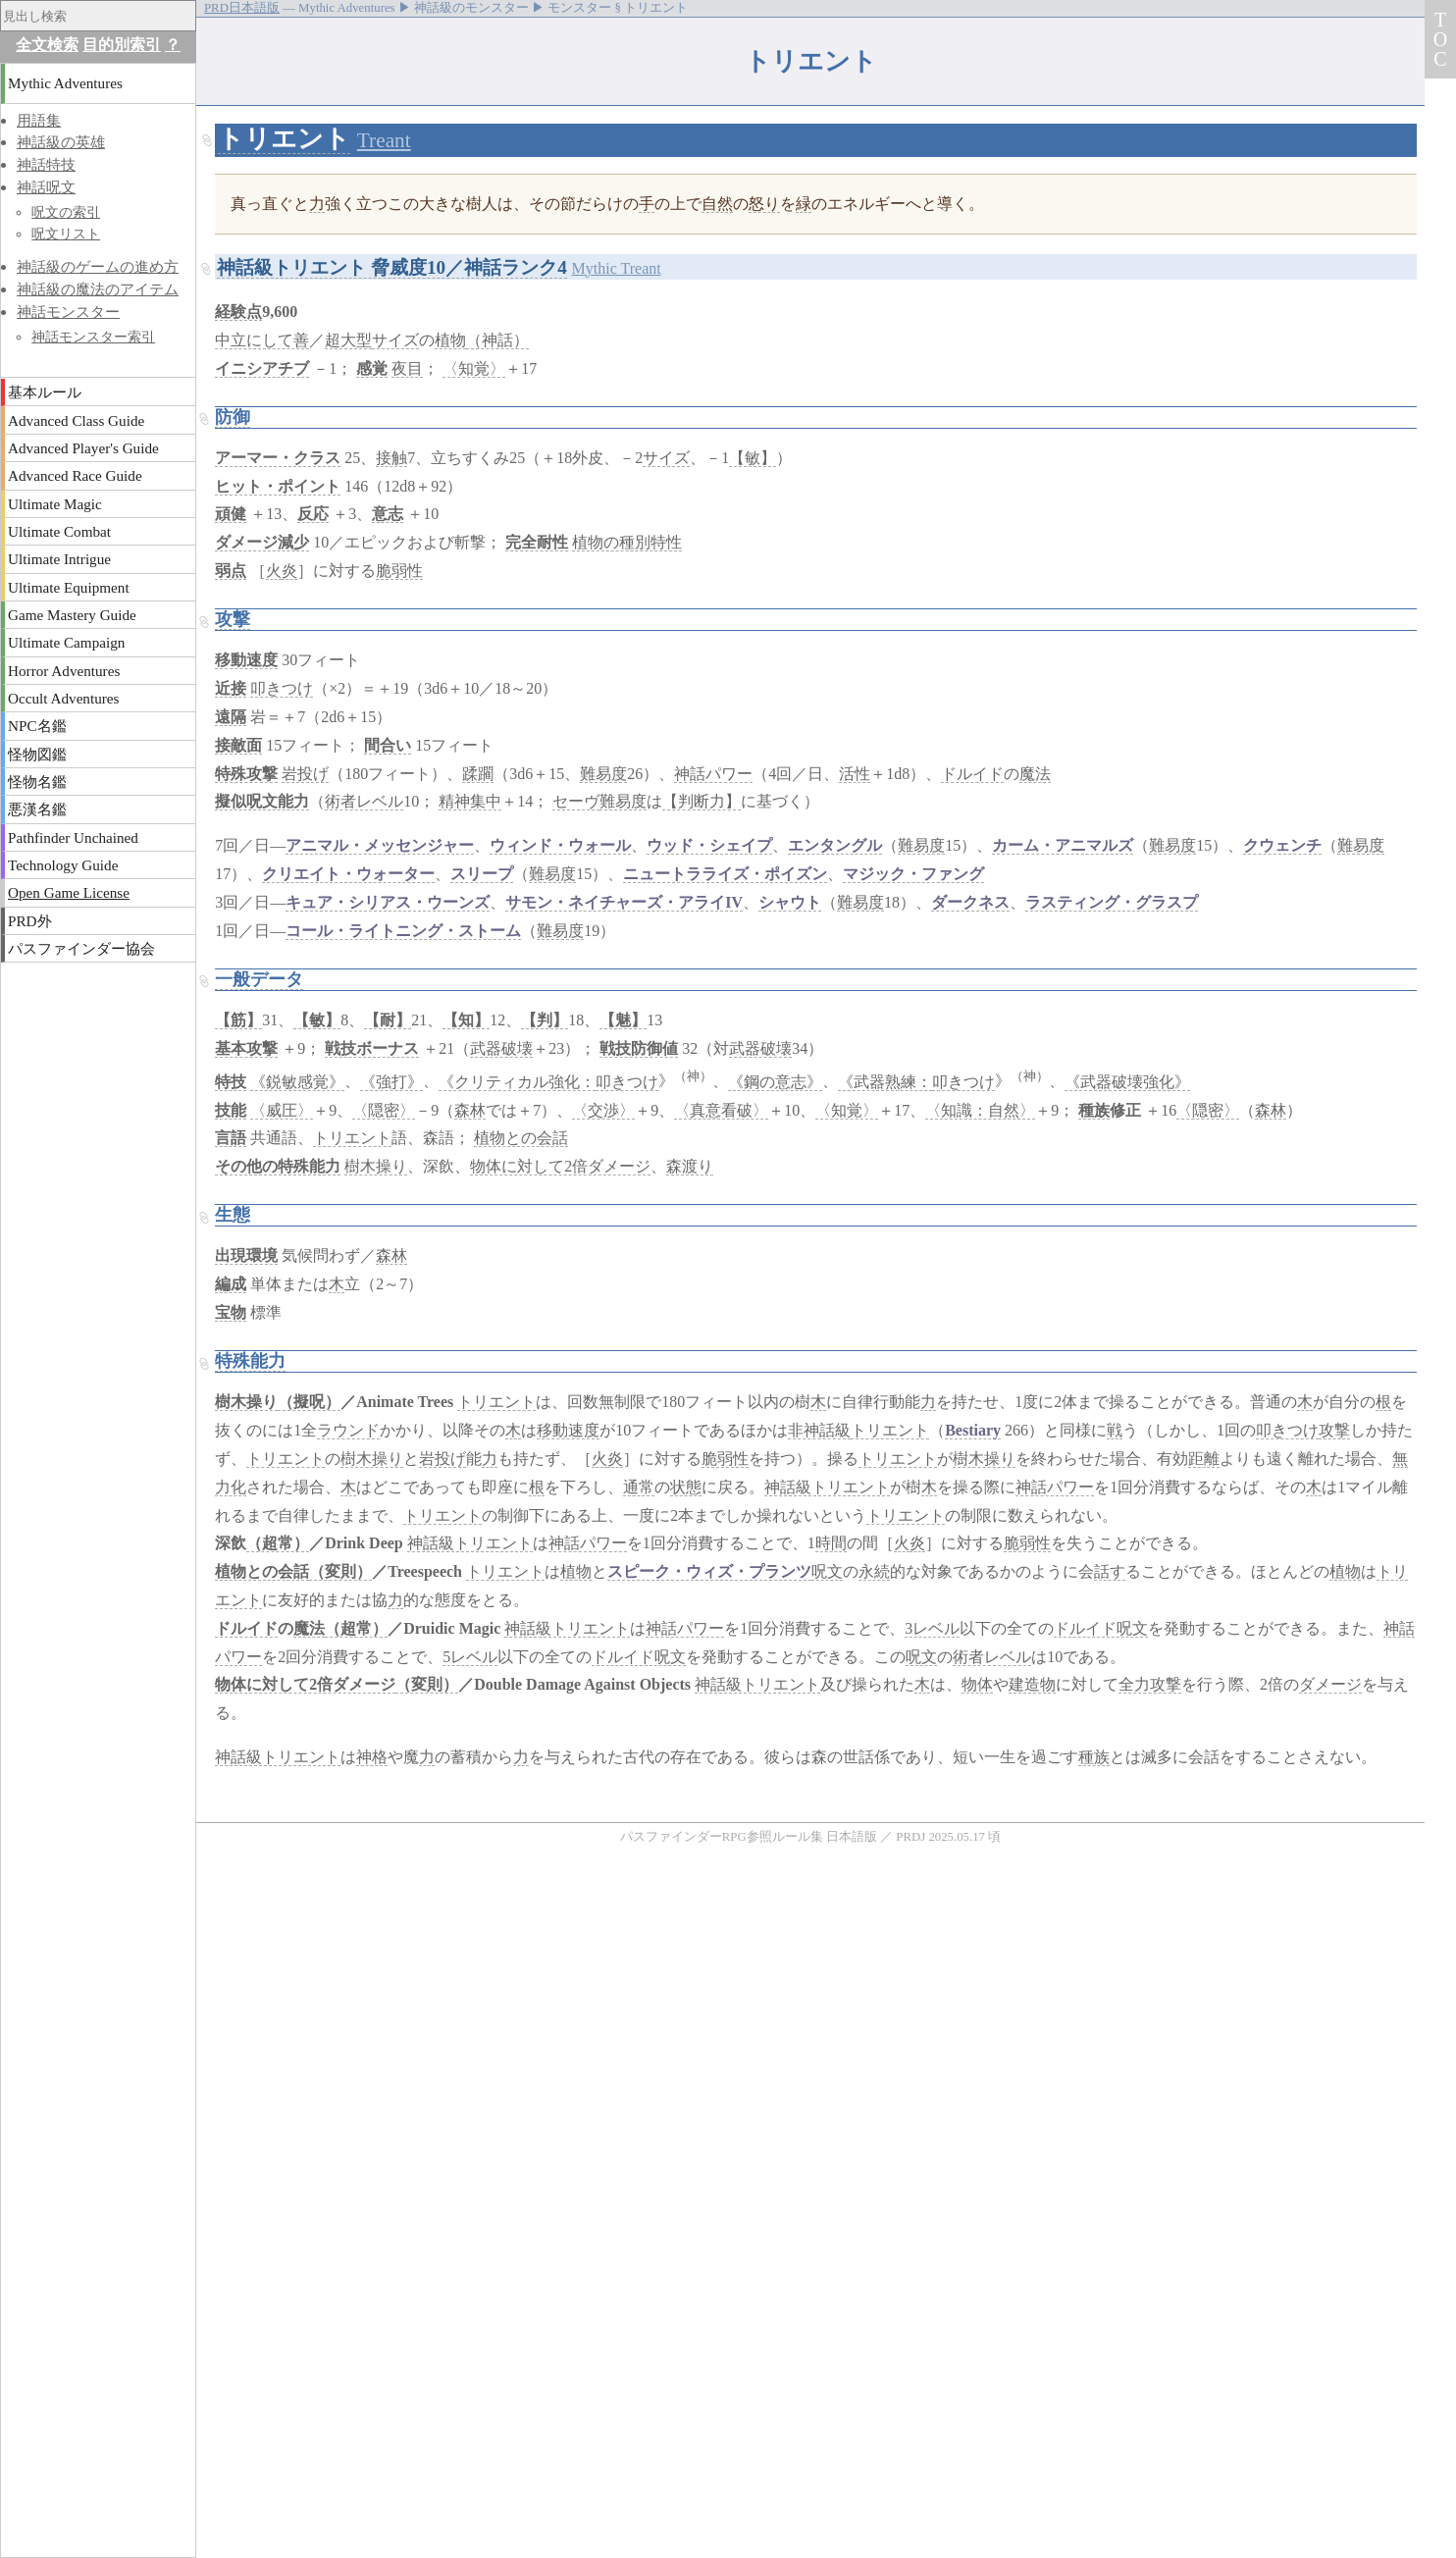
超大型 (348, 340)
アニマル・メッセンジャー (380, 845)
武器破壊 (501, 1048)
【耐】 (387, 1020)
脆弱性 (399, 570)
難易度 (603, 773)
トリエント (284, 139)
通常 (638, 1487)
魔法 (1035, 773)
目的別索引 (121, 44)
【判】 (544, 1020)
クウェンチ (1282, 845)
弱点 (230, 570)
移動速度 (246, 660)
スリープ (481, 873)
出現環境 (246, 1255)
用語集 (39, 120)
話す (1109, 1571)
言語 (230, 1137)
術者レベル (364, 801)
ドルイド (972, 773)
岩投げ (305, 773)
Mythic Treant (616, 268)
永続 (874, 1571)
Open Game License (69, 892)
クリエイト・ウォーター (348, 873)
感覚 (372, 368)
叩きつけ (281, 688)
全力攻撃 (1149, 1684)
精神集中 (470, 801)
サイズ (395, 340)
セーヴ (575, 801)
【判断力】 (701, 801)
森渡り (689, 1166)
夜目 (407, 368)
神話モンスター (68, 311)
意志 (387, 513)
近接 (230, 688)
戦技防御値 (638, 1048)
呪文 (827, 1571)
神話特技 (46, 164)
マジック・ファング (913, 873)
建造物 (1032, 1684)
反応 (313, 513)
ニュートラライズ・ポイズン (725, 873)
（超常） (277, 1543)
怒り (764, 203)
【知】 (466, 1020)
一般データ (259, 979)
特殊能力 (250, 1361)
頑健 (230, 513)
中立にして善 (262, 340)
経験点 (238, 311)
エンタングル (835, 845)
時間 (831, 1543)
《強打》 (391, 1081)
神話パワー (713, 773)
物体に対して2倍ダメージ (560, 1166)
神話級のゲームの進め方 (98, 266)
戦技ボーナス (372, 1048)
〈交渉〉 (603, 1110)
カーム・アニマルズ (1062, 845)
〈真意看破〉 (721, 1110)
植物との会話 (521, 1137)
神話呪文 (46, 187)
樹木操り (375, 1166)
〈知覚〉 (473, 368)
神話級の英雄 (61, 141)
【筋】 (238, 1020)
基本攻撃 (246, 1048)
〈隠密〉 (383, 1110)
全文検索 (47, 44)
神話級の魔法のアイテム (98, 289)
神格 (372, 1757)
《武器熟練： (885, 1081)
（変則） (340, 1571)
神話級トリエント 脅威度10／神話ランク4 (392, 267)
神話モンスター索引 (93, 336)
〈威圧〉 (281, 1110)
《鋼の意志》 (775, 1081)
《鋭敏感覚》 (297, 1081)
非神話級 (819, 1430)
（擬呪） (309, 1401)
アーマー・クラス (277, 457)
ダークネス (970, 902)
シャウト (789, 902)
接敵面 (238, 745)
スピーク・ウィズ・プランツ (709, 1571)
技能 (230, 1110)
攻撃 (232, 619)
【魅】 (623, 1020)
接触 (391, 457)
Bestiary (973, 1430)
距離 (1204, 1458)
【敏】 (752, 457)
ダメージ (1330, 1684)
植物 (450, 340)
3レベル (932, 1628)
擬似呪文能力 (262, 801)
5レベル (469, 1656)
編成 (230, 1284)
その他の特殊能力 (277, 1166)
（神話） (497, 340)
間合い (387, 745)
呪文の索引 (65, 212)
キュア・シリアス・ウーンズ (388, 902)
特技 (230, 1081)
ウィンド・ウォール (560, 845)
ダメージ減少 (262, 542)
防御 (232, 417)
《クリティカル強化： (517, 1081)
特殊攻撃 (246, 773)
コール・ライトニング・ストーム (403, 930)
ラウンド (348, 1430)
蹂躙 (478, 773)
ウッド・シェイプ (709, 845)
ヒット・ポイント (277, 486)
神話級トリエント (827, 1487)
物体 (977, 1684)
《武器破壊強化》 (1127, 1081)
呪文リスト (65, 233)
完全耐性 (536, 542)
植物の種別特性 (627, 542)
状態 (686, 1487)
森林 (470, 1110)
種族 (1094, 1110)
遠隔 (230, 716)
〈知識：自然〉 (980, 1110)
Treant (384, 140)
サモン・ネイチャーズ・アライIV (624, 902)
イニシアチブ (262, 368)
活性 (854, 773)
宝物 (230, 1312)
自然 (717, 203)
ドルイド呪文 (1101, 1628)
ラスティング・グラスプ (1111, 902)
